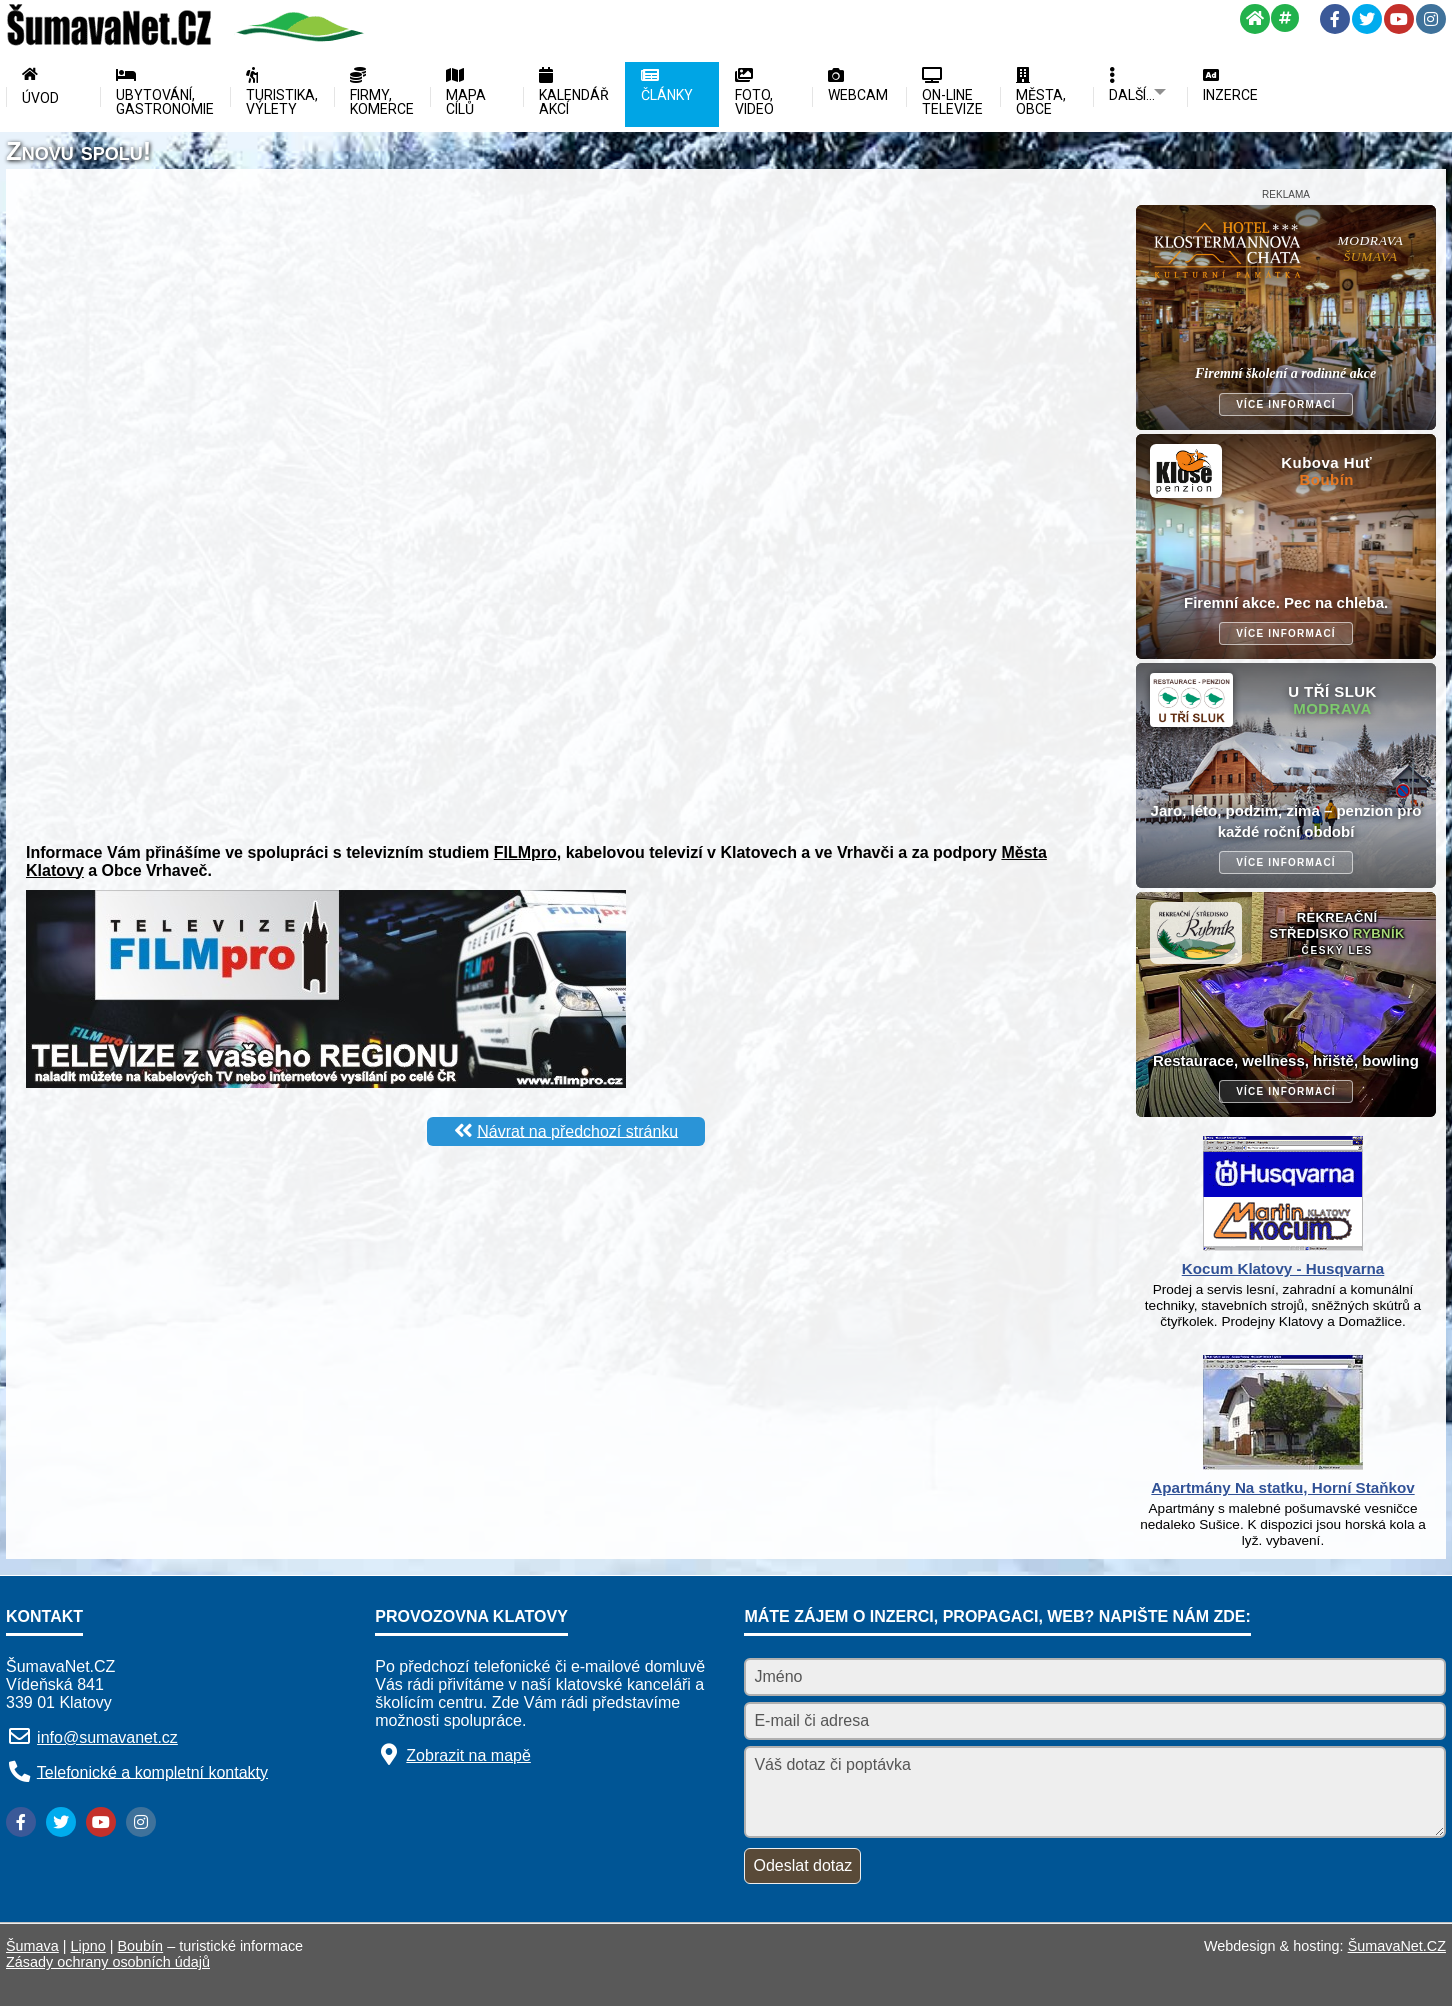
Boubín (141, 1946)
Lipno (88, 1946)
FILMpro (525, 852)
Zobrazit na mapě (468, 1755)
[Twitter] (1367, 19)
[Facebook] (1335, 19)
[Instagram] (1431, 19)
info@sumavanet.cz (107, 1737)
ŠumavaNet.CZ (1397, 1946)
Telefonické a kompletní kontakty (152, 1771)
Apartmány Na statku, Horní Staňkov (1282, 1487)
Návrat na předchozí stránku (577, 1130)
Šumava (32, 1946)
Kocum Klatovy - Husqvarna (1283, 1268)
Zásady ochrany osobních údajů (108, 1962)
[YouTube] (1399, 19)
